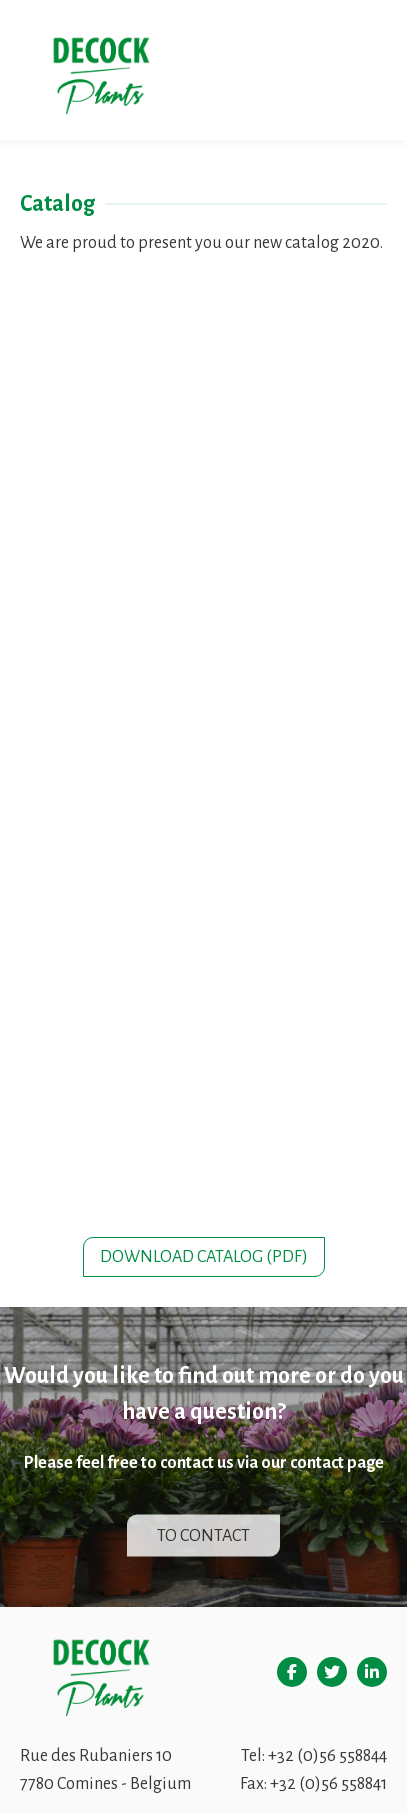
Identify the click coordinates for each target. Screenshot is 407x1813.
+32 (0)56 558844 (327, 1756)
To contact (203, 1535)
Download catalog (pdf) (204, 1257)
